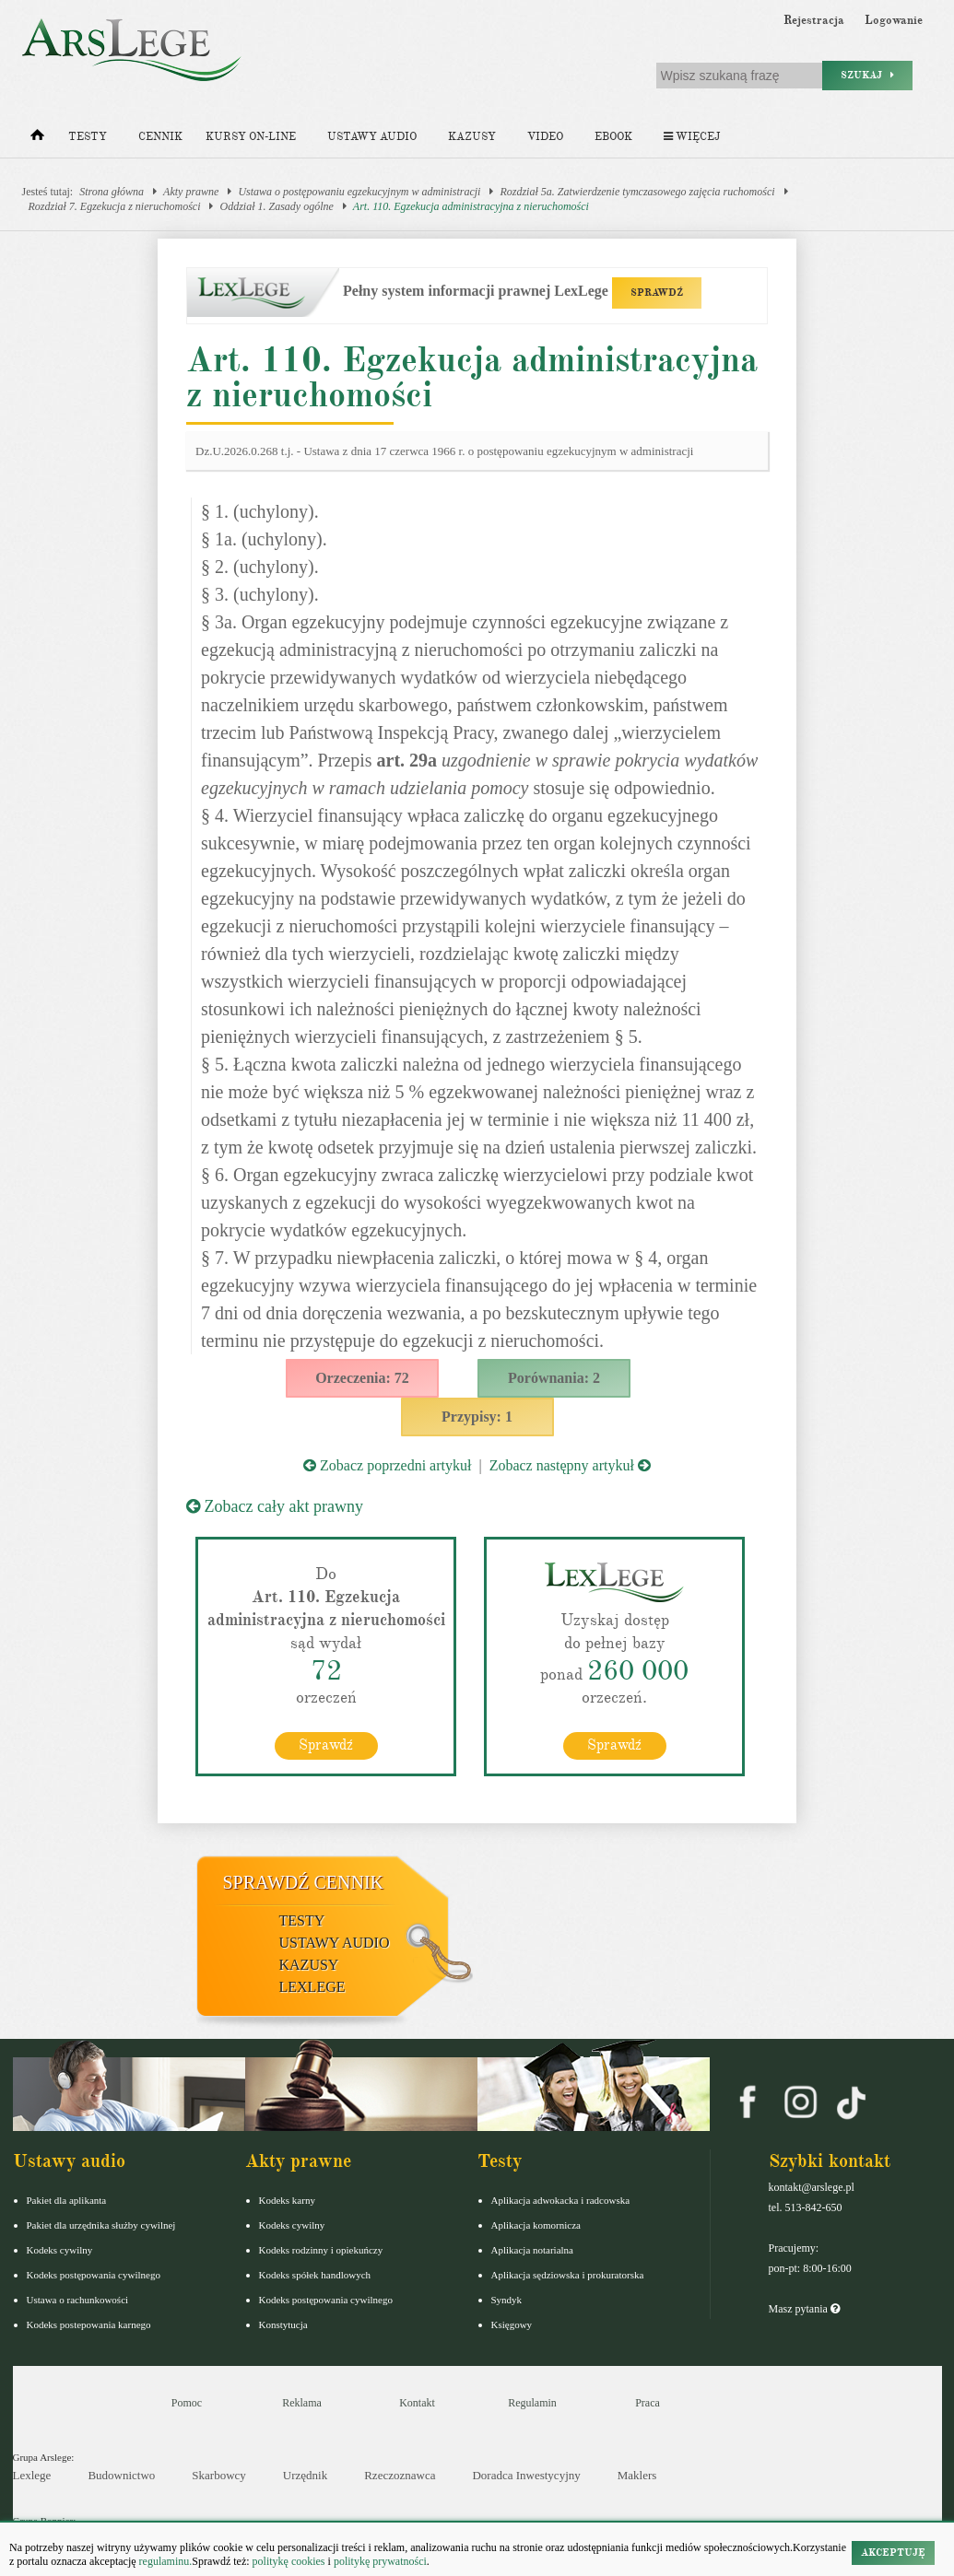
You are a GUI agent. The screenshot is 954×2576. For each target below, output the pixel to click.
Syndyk (507, 2298)
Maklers (637, 2475)
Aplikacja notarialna (532, 2248)
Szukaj (867, 75)
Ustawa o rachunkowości (78, 2298)
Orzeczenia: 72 (362, 1378)
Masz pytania (804, 2307)
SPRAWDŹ (656, 293)
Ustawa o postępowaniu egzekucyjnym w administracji (359, 191)
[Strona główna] (37, 139)
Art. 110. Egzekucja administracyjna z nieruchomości (471, 206)
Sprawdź (326, 1744)
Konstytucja (283, 2323)
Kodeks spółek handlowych (315, 2273)
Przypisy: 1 (477, 1416)
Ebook (613, 137)
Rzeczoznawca (399, 2475)
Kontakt (417, 2401)
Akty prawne (190, 191)
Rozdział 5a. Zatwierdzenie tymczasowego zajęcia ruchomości (637, 191)
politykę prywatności (380, 2561)
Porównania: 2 (554, 1378)
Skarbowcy (219, 2475)
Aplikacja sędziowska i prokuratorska (567, 2273)
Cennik (160, 137)
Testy (87, 137)
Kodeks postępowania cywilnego (93, 2273)
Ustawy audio (372, 137)
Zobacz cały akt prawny (274, 1506)
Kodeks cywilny (60, 2248)
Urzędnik (305, 2475)
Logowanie (894, 20)
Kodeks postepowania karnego (89, 2323)
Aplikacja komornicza (536, 2224)
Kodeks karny (287, 2199)
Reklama (302, 2401)
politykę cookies (289, 2561)
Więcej (692, 137)
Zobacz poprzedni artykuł (387, 1465)
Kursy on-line (251, 137)
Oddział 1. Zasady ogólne (276, 206)
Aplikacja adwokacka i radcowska (560, 2199)
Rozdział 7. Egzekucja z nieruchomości (115, 206)
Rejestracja (813, 20)
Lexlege (32, 2475)
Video (545, 137)
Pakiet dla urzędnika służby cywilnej (101, 2224)
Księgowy (512, 2323)
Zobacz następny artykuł (570, 1465)
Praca (647, 2401)
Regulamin (532, 2401)
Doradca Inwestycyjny (526, 2475)
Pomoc (186, 2401)
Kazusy (472, 137)
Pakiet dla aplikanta (67, 2199)
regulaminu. (164, 2561)
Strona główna (111, 191)
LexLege (312, 1986)
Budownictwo (121, 2475)
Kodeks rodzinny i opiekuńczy (321, 2248)
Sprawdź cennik (303, 1881)
